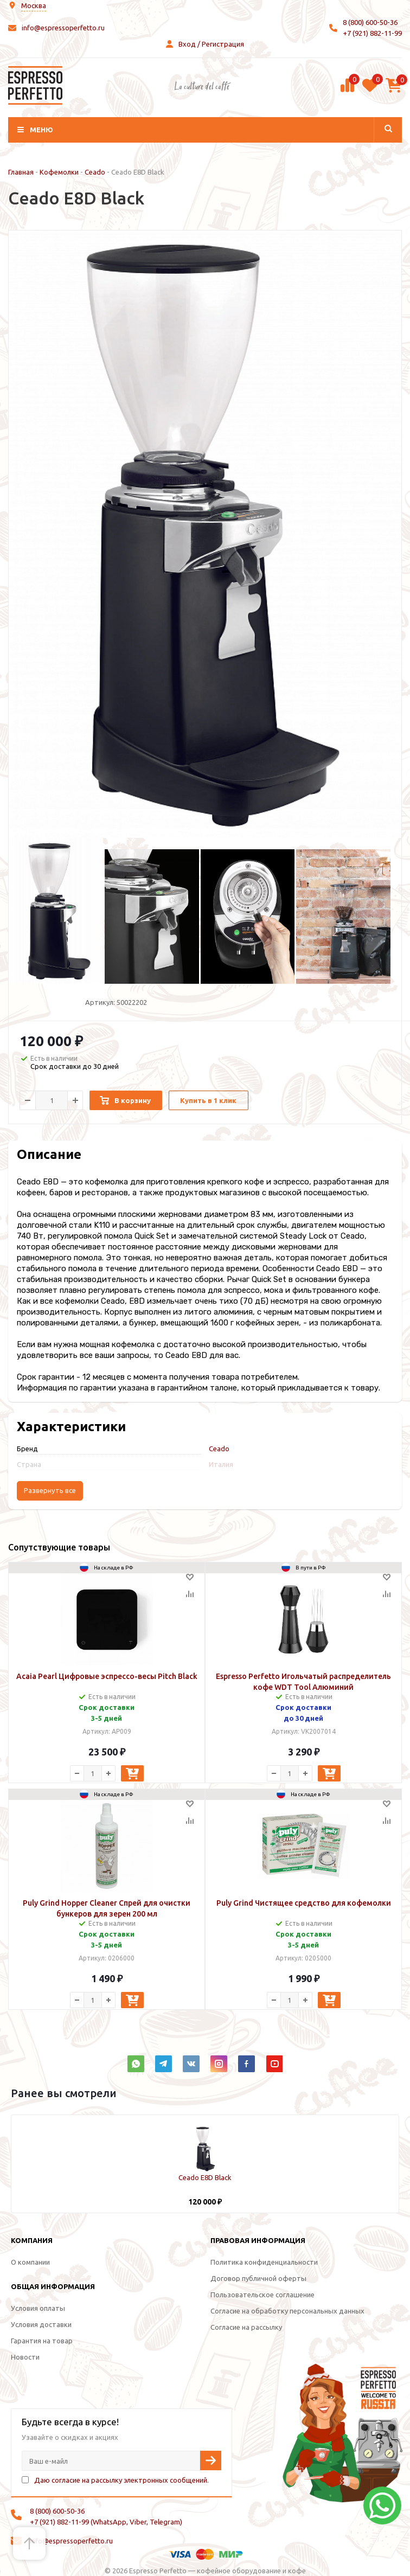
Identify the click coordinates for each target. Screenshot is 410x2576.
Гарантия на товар (42, 2340)
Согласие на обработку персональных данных (287, 2311)
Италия (221, 1464)
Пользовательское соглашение (262, 2294)
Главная (21, 172)
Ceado (95, 172)
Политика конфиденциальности (264, 2262)
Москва (33, 5)
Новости (25, 2357)
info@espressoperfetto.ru (63, 27)
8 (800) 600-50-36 (370, 22)
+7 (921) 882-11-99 (372, 33)
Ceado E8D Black (205, 2177)
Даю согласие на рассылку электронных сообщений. (121, 2480)
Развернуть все (50, 1490)
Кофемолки (59, 172)
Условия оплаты (38, 2308)
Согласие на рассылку (246, 2327)
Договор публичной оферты (258, 2278)
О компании (30, 2262)
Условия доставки (41, 2324)
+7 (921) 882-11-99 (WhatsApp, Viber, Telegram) (106, 2522)
